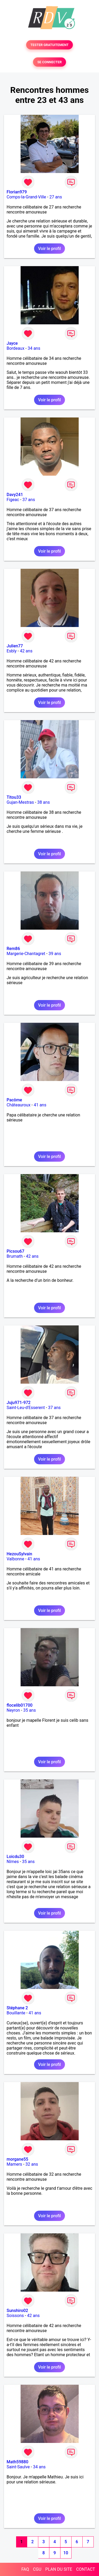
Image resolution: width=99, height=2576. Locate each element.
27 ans (55, 196)
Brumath (15, 1256)
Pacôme (14, 1099)
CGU (37, 2569)
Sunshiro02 (17, 2310)
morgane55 (17, 2159)
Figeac (13, 499)
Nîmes (13, 1861)
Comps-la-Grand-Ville (26, 196)
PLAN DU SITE (58, 2569)
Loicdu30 (15, 1856)
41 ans (40, 1104)
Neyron (13, 1710)
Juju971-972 (19, 1402)
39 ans (55, 953)
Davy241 (15, 494)
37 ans (28, 499)
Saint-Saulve (18, 2466)
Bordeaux (15, 348)
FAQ (25, 2569)
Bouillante (16, 2012)
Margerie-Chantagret (26, 953)
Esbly (12, 650)
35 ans (29, 1710)
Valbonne (15, 1558)
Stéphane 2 (17, 2007)
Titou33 (14, 797)
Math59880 (17, 2461)
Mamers (14, 2164)
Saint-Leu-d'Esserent (26, 1407)
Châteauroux (18, 1104)
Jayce (12, 343)
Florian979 (17, 191)
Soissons (15, 2315)
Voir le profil (49, 248)
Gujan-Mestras (20, 802)
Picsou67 (15, 1251)
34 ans (34, 348)
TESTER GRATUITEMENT (49, 45)
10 (65, 2552)
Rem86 (13, 948)
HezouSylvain (19, 1553)
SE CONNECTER (49, 62)
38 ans (43, 802)
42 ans (26, 650)
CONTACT (85, 2569)
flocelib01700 (19, 1705)
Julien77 (15, 645)
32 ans (31, 2164)
